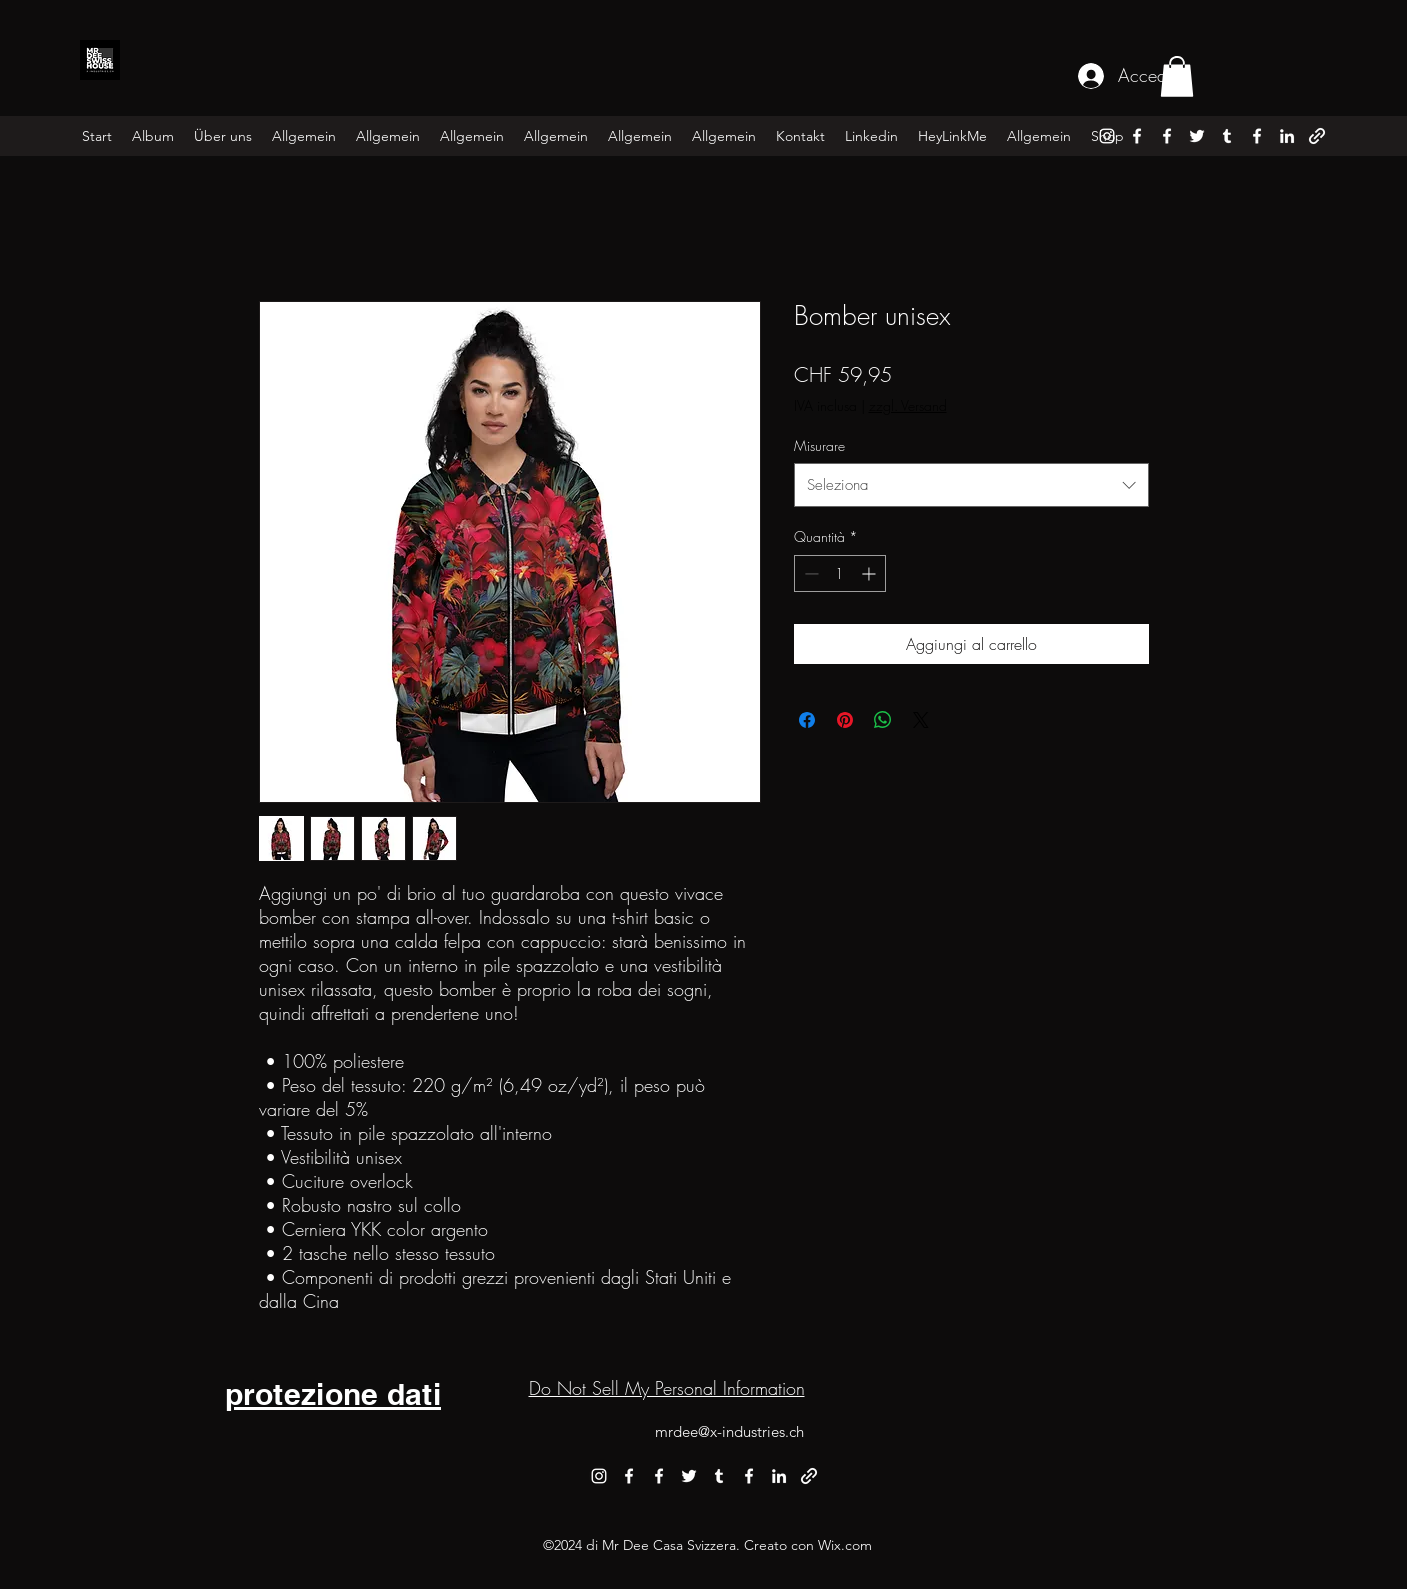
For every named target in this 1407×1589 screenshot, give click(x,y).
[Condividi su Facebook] (807, 720)
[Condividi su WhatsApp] (883, 720)
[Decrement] (809, 573)
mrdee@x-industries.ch (729, 1431)
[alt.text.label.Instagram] (1107, 136)
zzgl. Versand (908, 405)
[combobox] (971, 485)
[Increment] (870, 573)
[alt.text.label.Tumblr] (1227, 136)
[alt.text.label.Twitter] (1197, 136)
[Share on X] (921, 720)
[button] (1177, 76)
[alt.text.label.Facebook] (1137, 136)
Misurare (819, 445)
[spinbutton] (840, 573)
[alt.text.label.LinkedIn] (1287, 136)
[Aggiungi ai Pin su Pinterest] (845, 720)
